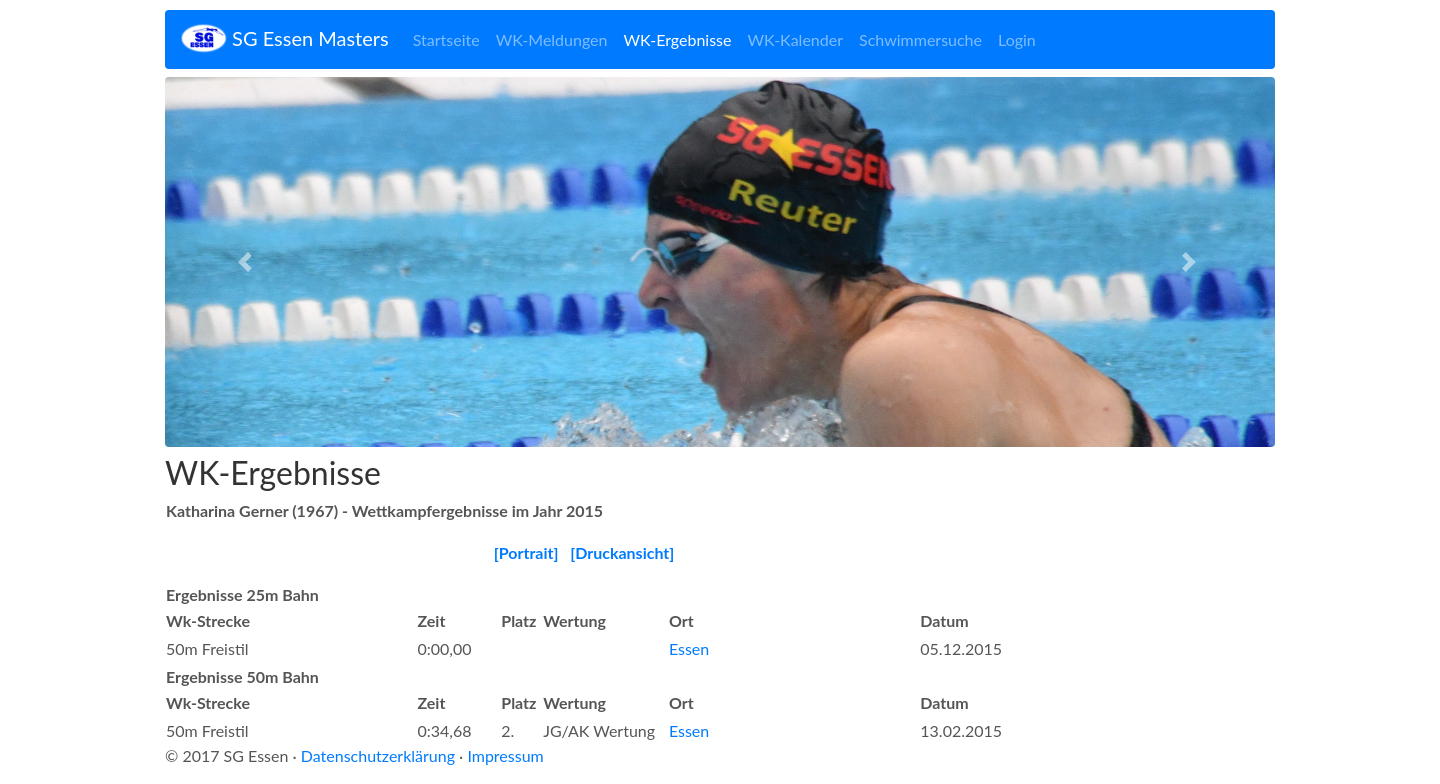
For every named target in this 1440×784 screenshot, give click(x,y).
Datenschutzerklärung (378, 755)
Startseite (446, 39)
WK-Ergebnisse (677, 39)
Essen (689, 648)
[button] (248, 262)
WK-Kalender (795, 39)
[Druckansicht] (622, 552)
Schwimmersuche (920, 39)
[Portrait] (526, 552)
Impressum (505, 755)
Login (1017, 39)
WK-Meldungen (552, 39)
